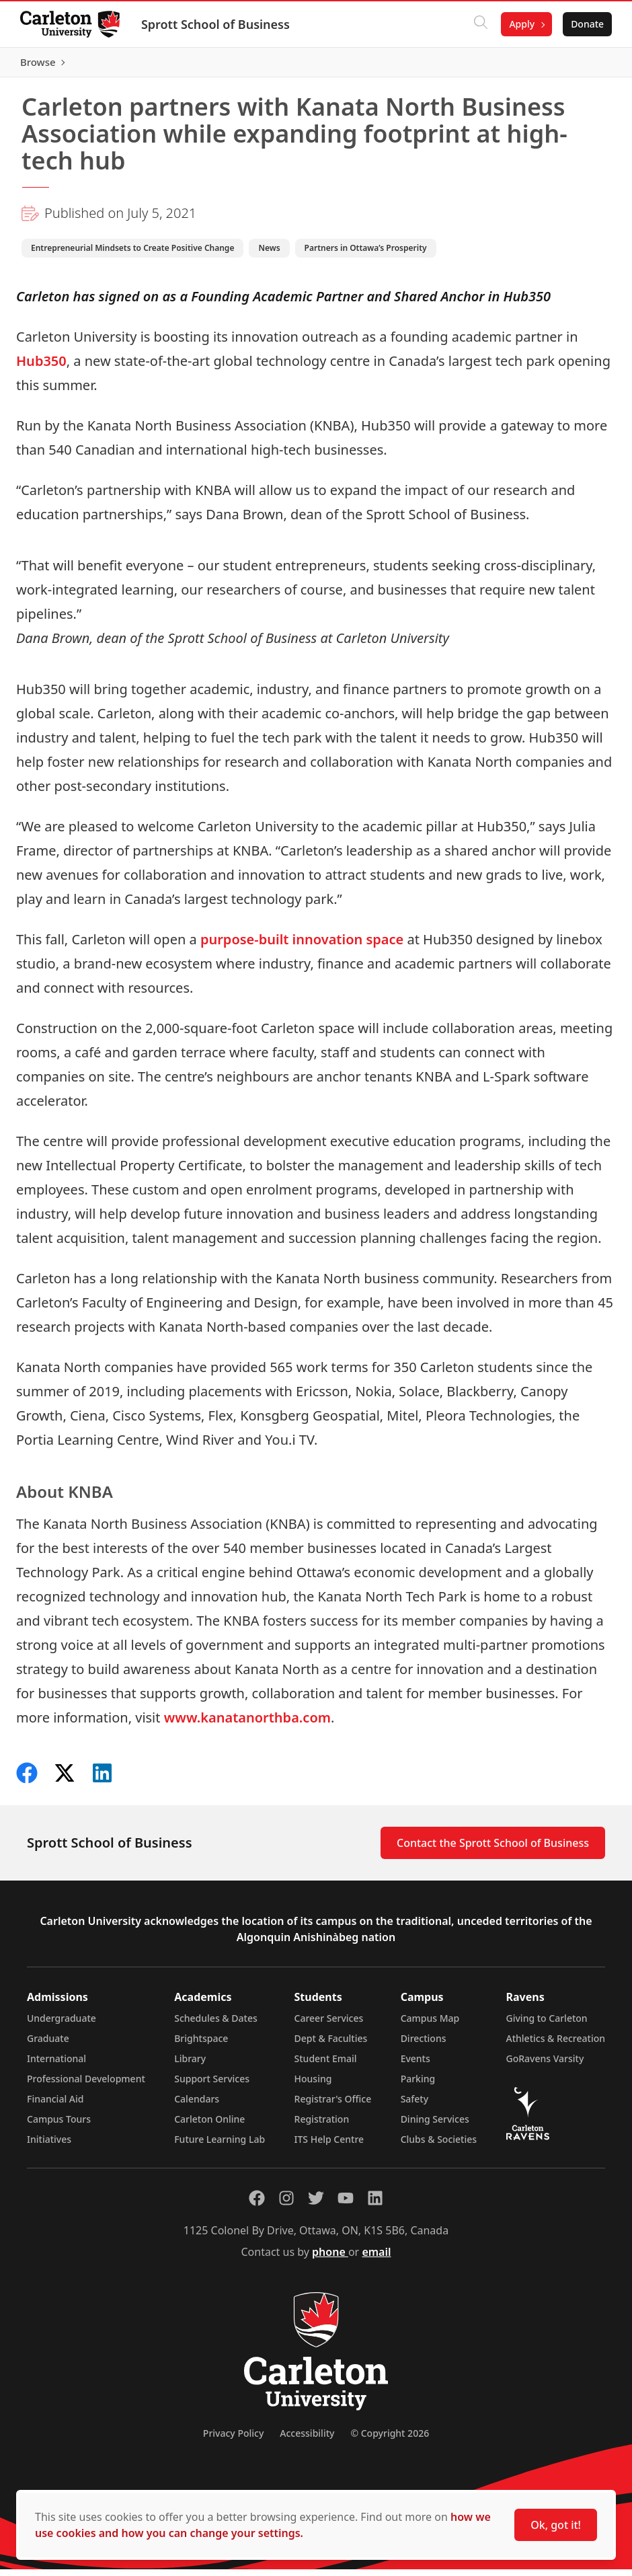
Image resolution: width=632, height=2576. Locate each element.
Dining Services (435, 2125)
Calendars (196, 2105)
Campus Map (430, 2024)
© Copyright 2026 (389, 2439)
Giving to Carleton (547, 2024)
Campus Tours (59, 2125)
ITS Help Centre (329, 2145)
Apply (520, 23)
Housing (313, 2085)
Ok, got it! (555, 2524)
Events (415, 2065)
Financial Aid (55, 2105)
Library (190, 2065)
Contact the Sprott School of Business (493, 1849)
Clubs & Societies (439, 2145)
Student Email (325, 2065)
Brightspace (201, 2045)
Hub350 (41, 367)
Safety (415, 2105)
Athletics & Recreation (555, 2045)
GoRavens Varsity (545, 2065)
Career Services (329, 2024)
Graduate (48, 2045)
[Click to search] (479, 24)
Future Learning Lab (219, 2145)
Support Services (211, 2085)
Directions (423, 2045)
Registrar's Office (333, 2105)
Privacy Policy (233, 2439)
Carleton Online (209, 2125)
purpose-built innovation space (301, 945)
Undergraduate (61, 2024)
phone (330, 2258)
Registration (322, 2125)
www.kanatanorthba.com (247, 1724)
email (376, 2258)
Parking (418, 2085)
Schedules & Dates (216, 2024)
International (56, 2065)
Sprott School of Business (217, 24)
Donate (585, 23)
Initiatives (49, 2145)
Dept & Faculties (331, 2045)
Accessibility (307, 2439)
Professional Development (86, 2085)
